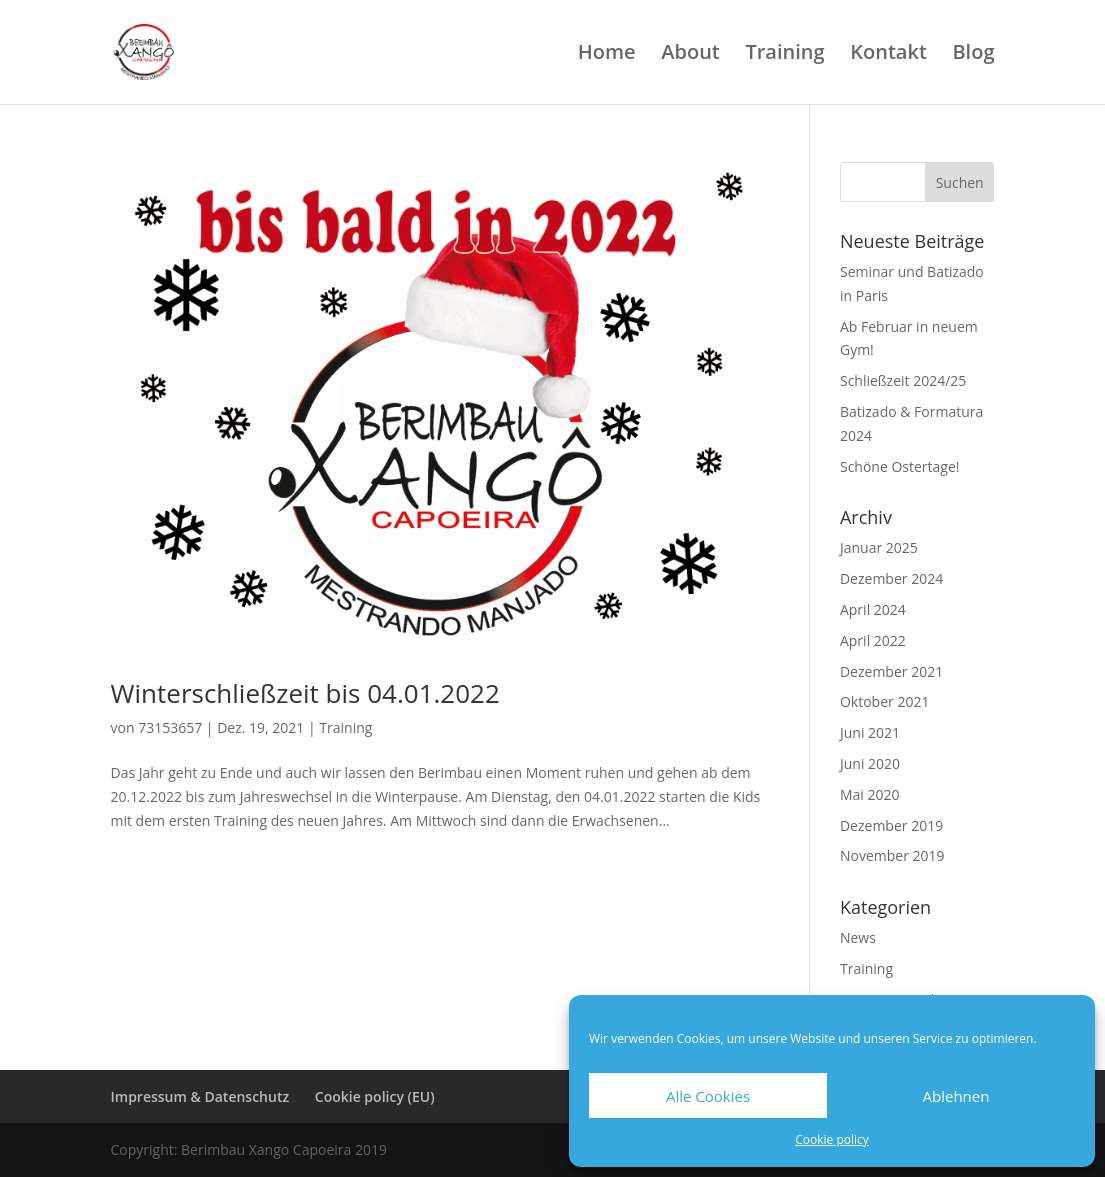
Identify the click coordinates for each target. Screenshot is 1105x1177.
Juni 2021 (870, 732)
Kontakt (888, 55)
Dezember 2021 (891, 671)
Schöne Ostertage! (900, 466)
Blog (973, 55)
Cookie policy (832, 1139)
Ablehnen (956, 1096)
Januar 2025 (879, 547)
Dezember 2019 (891, 825)
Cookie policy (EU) (375, 1096)
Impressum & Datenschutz (200, 1096)
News (858, 937)
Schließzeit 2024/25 (903, 380)
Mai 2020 (870, 794)
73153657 (170, 727)
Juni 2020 (870, 763)
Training (784, 55)
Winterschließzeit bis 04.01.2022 (305, 693)
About (690, 55)
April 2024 (873, 609)
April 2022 (873, 640)
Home (607, 55)
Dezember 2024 (891, 578)
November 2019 (892, 855)
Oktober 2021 (884, 701)
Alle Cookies (708, 1096)
